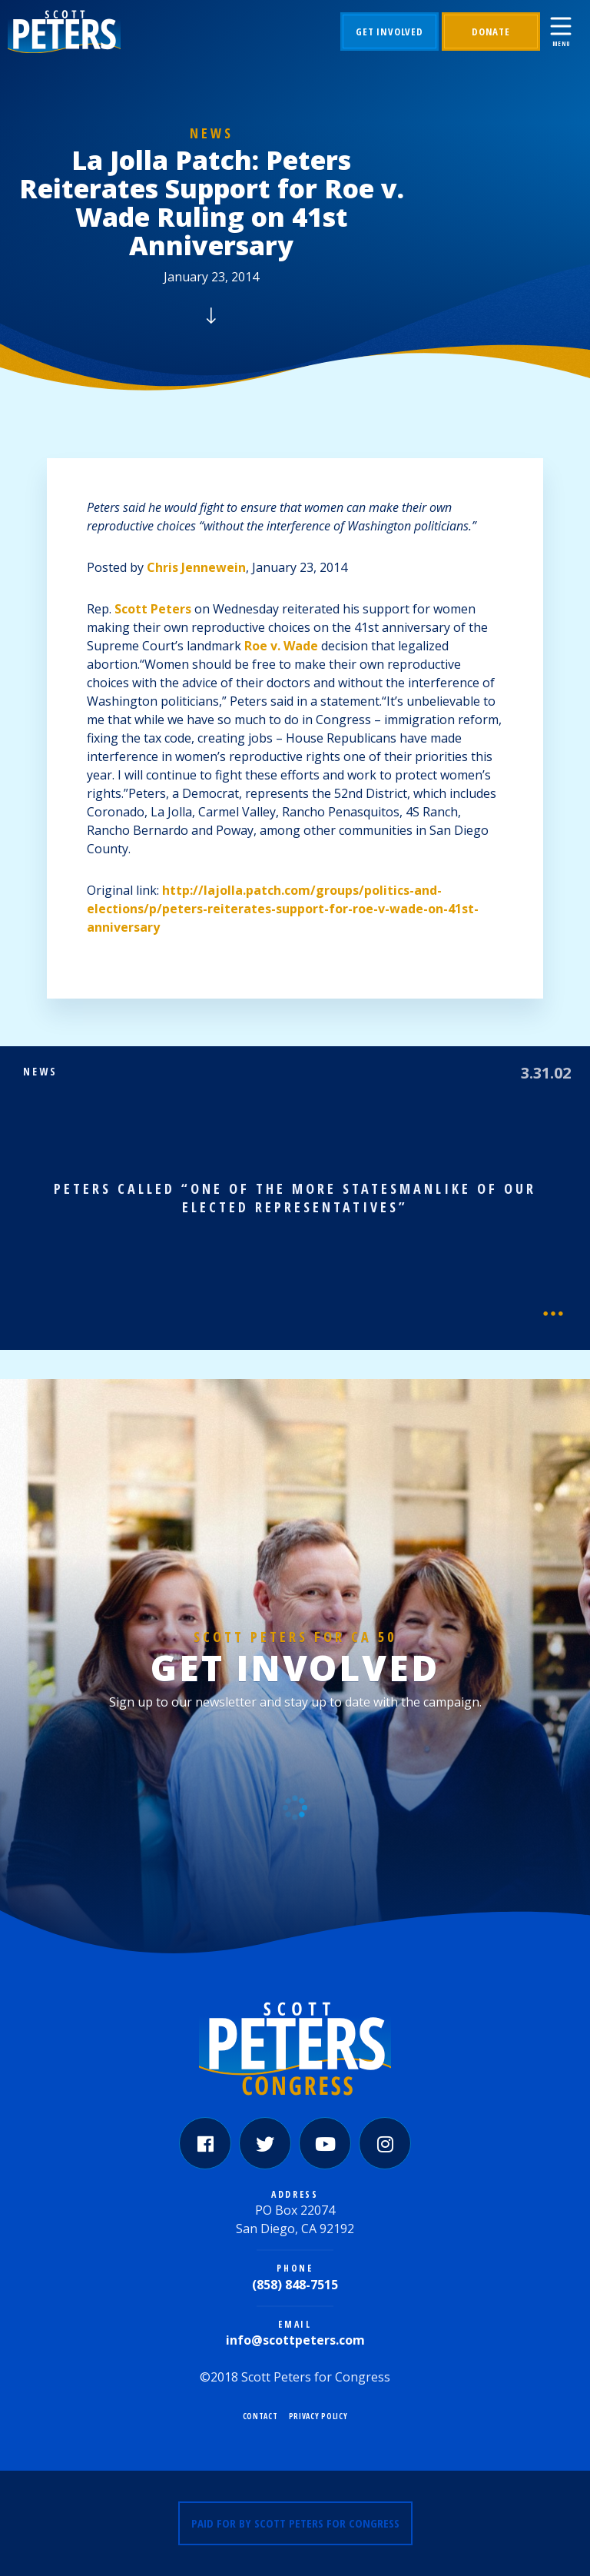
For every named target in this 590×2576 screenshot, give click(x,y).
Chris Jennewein (196, 567)
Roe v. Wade (281, 645)
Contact (260, 2416)
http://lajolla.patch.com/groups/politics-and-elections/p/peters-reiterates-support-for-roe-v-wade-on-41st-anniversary (283, 909)
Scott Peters (152, 608)
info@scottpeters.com (295, 2340)
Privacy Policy (318, 2416)
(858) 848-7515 (295, 2284)
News (212, 133)
